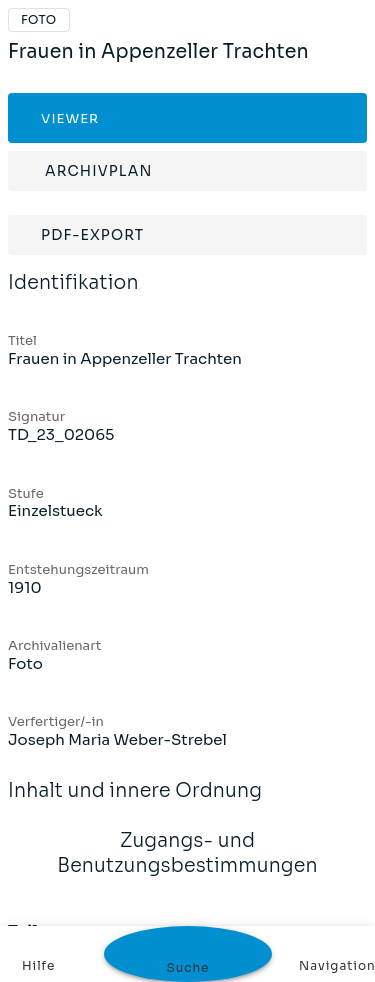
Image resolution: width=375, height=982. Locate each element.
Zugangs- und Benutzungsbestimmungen (187, 866)
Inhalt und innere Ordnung (135, 804)
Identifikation (73, 296)
